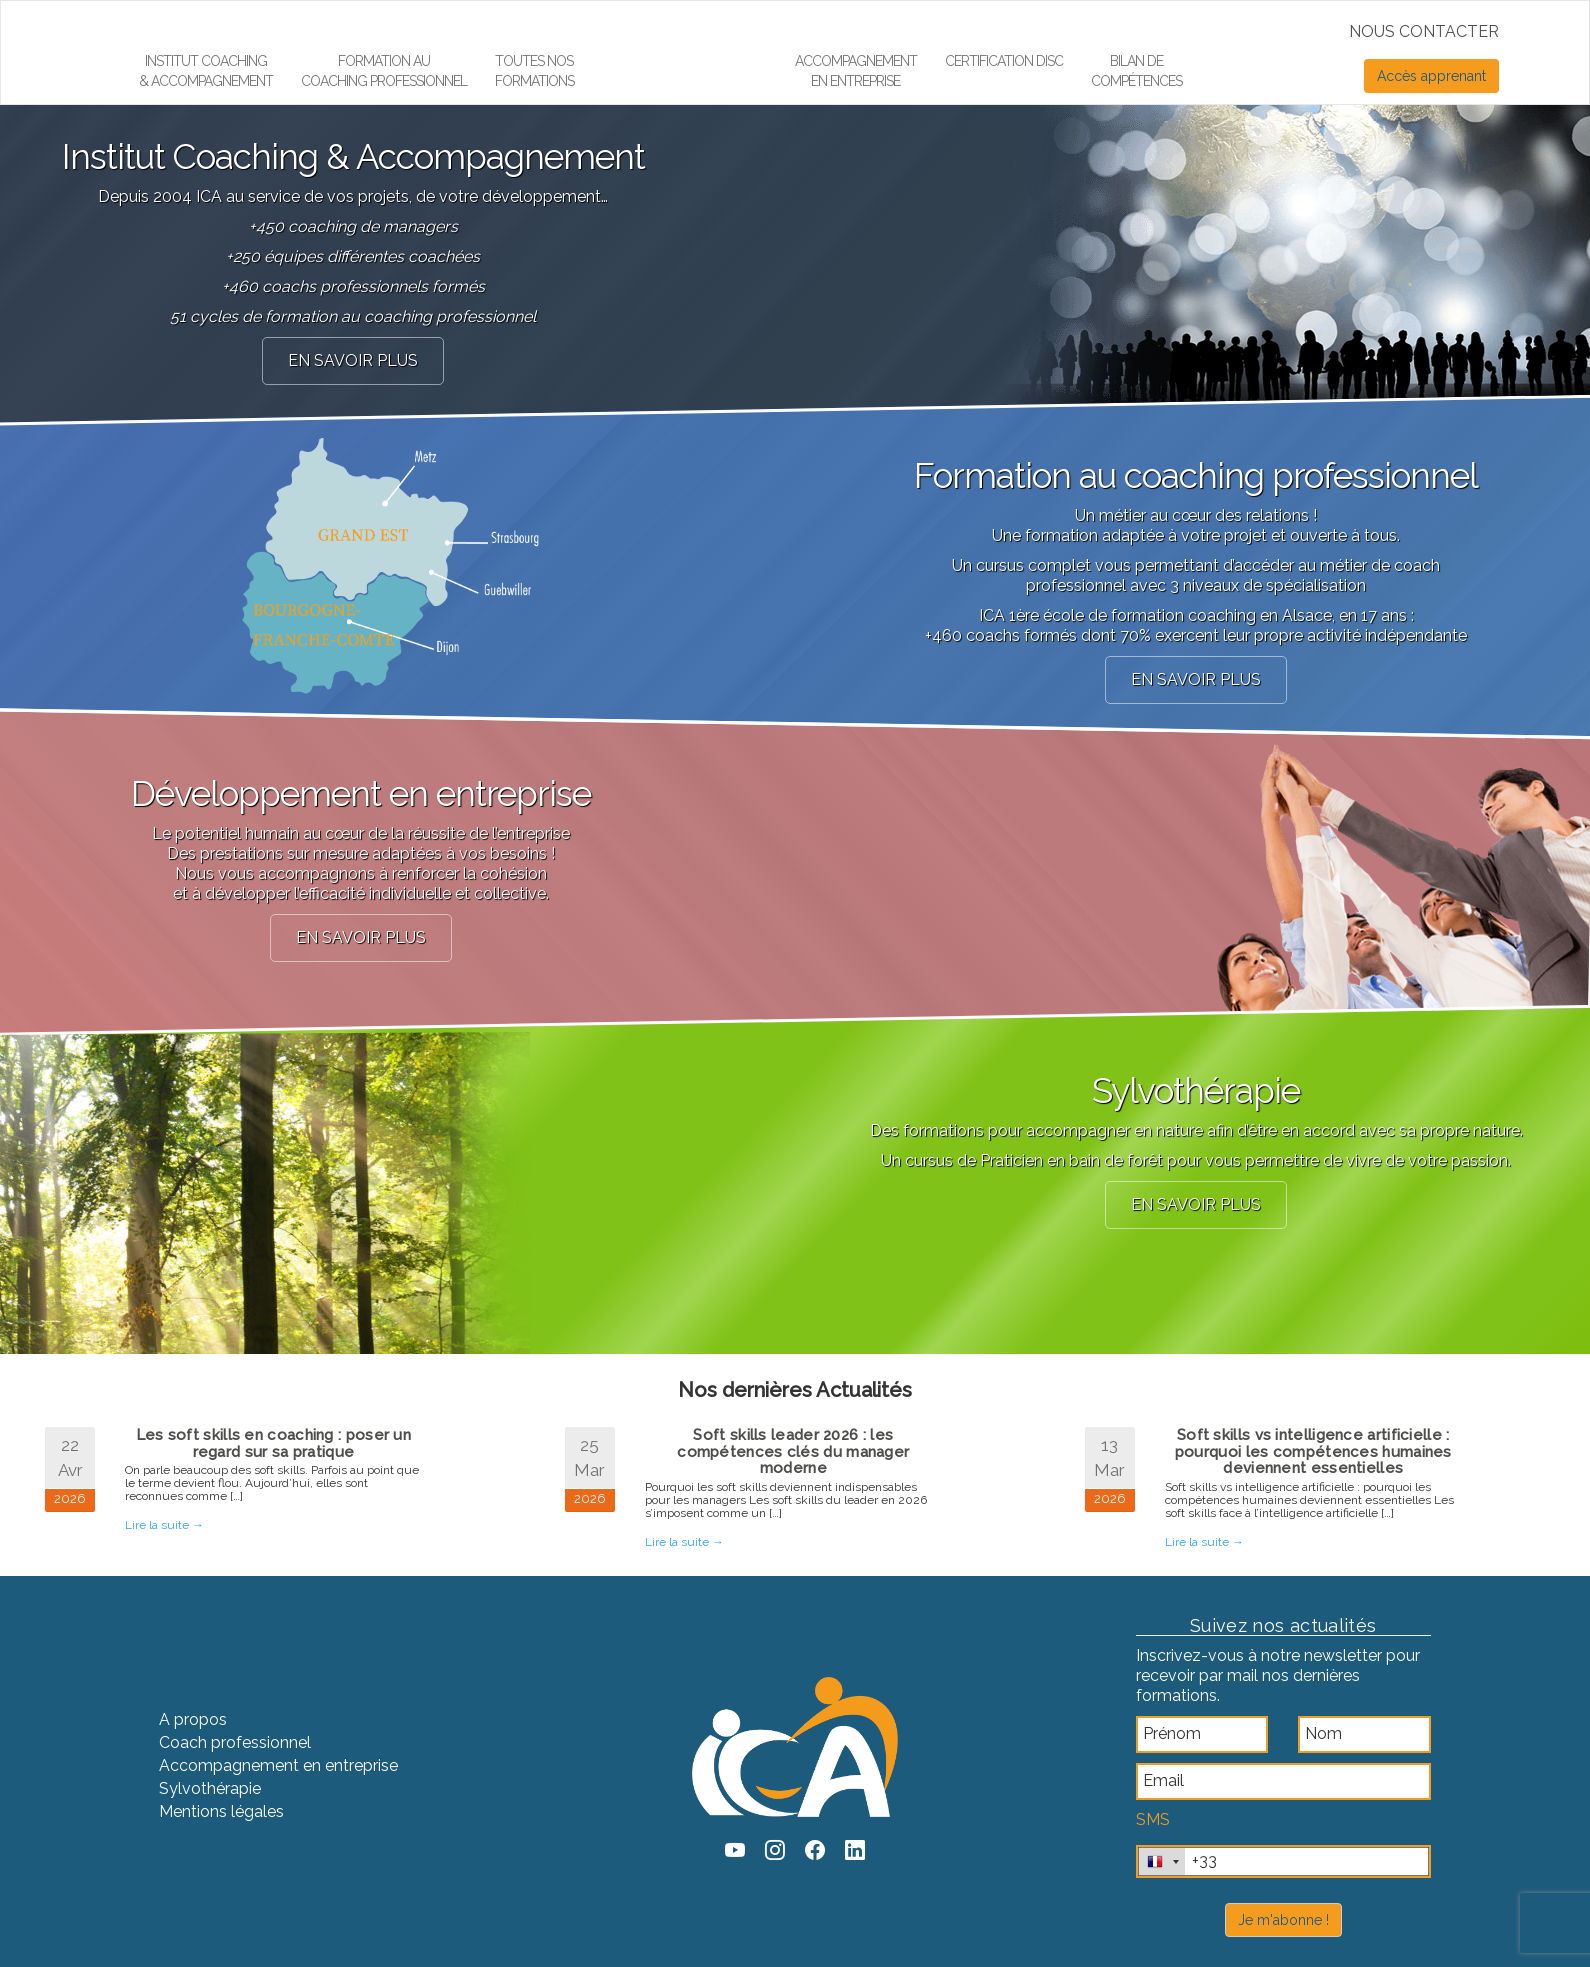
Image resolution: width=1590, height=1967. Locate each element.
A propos (193, 1719)
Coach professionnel (235, 1742)
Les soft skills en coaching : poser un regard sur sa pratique (273, 1443)
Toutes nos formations (534, 71)
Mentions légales (221, 1811)
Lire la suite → (164, 1525)
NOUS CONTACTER (1424, 31)
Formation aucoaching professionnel (384, 71)
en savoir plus (354, 359)
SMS (1153, 1819)
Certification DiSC (1004, 61)
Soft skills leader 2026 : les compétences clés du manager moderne (793, 1451)
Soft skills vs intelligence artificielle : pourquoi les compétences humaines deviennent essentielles (1313, 1451)
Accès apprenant (1431, 76)
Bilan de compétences (1136, 71)
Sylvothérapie (210, 1788)
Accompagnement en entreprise (856, 71)
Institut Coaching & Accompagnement (206, 71)
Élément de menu (674, 26)
